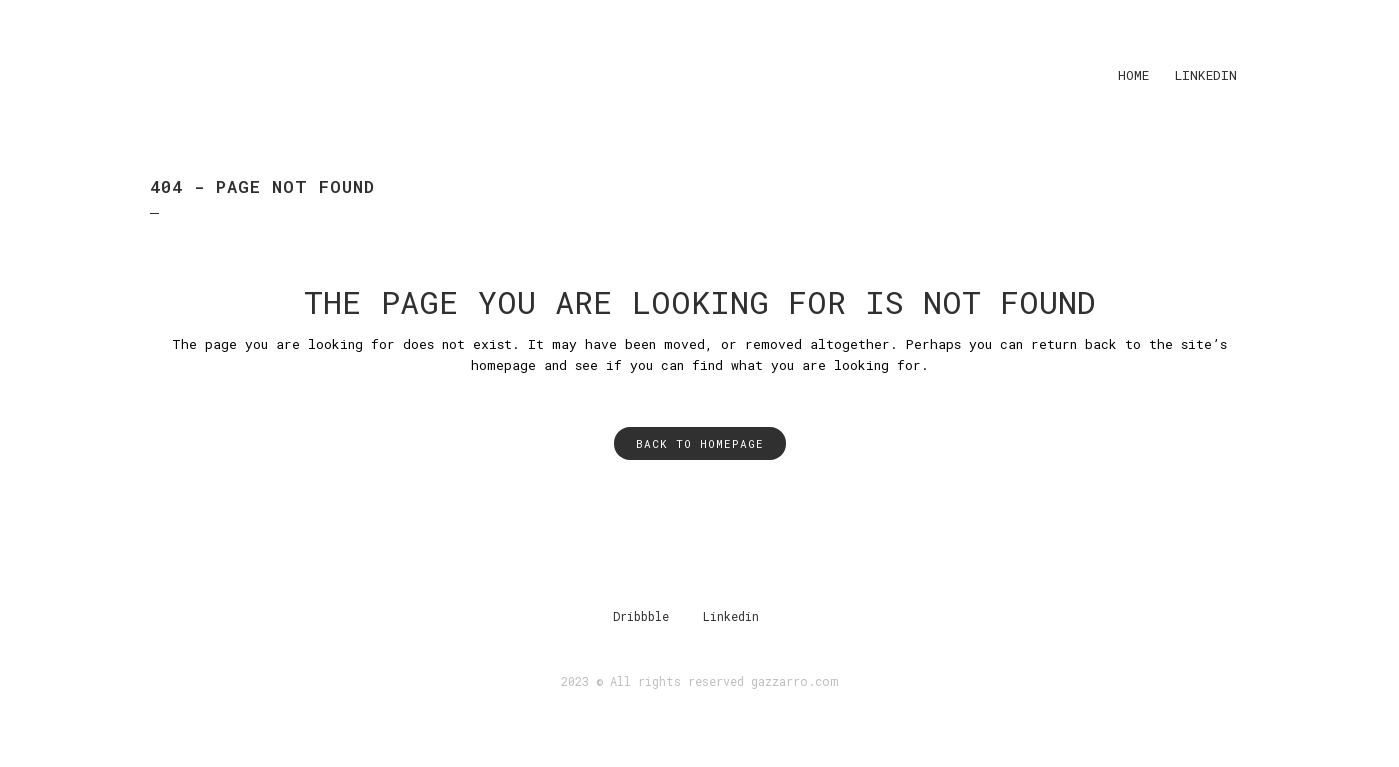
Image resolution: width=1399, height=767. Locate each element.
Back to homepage (700, 443)
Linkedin (731, 616)
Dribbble (641, 616)
